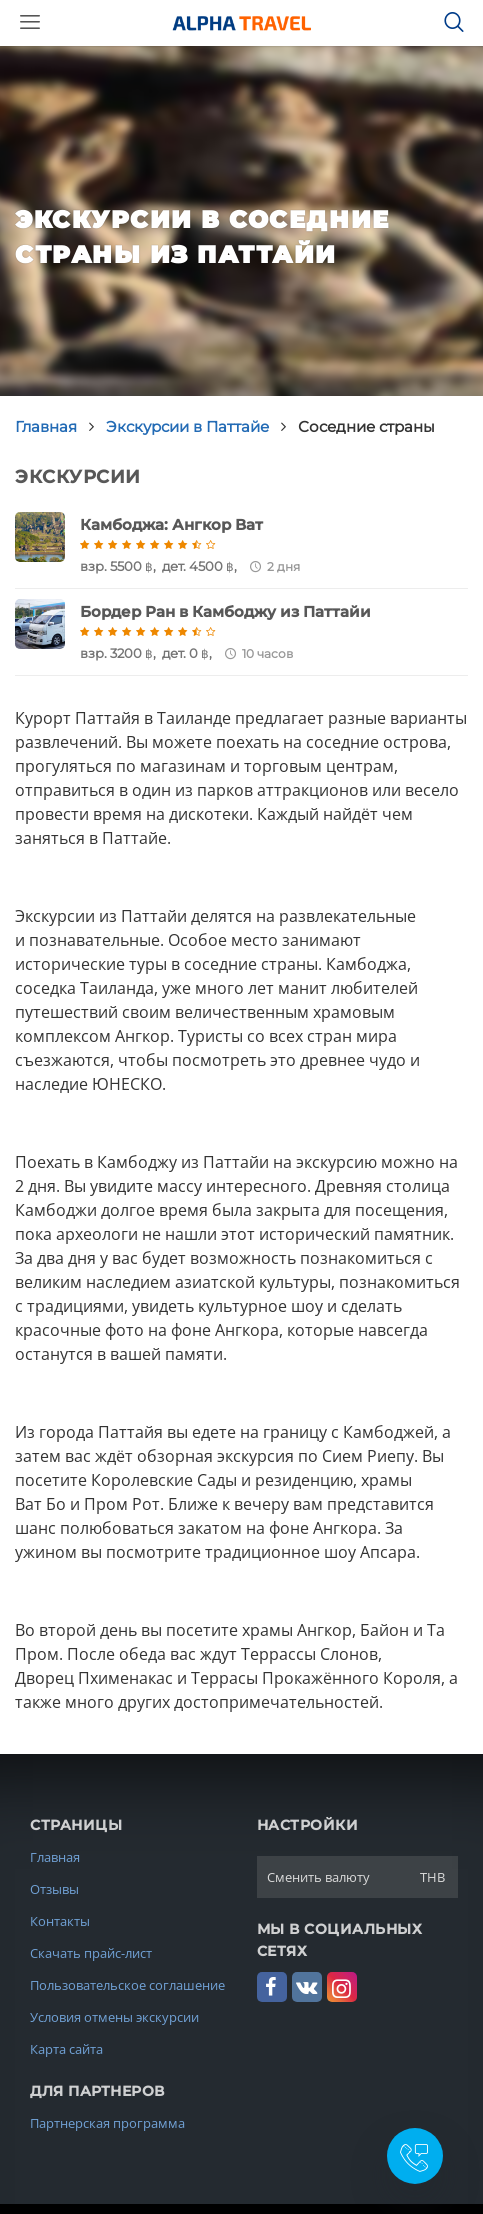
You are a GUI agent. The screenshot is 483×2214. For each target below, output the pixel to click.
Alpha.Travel (242, 23)
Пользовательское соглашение (127, 1985)
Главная (55, 1857)
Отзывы (54, 1889)
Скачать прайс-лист (91, 1953)
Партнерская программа (107, 2123)
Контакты (60, 1921)
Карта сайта (66, 2049)
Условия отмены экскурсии (114, 2017)
